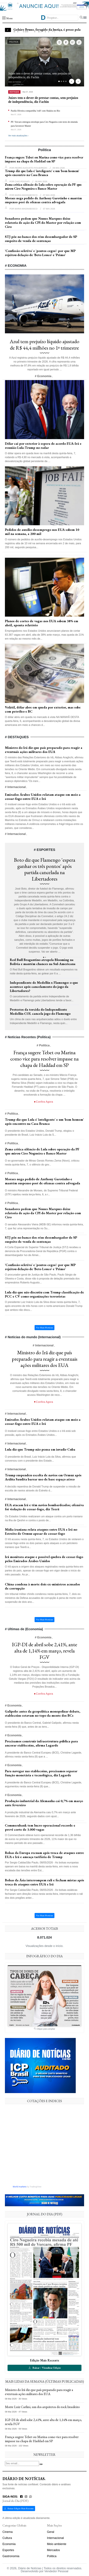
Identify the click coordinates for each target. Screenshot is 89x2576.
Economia (9, 2544)
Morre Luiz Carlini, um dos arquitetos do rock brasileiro (42, 2407)
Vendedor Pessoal (56, 2571)
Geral (50, 2532)
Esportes (8, 2550)
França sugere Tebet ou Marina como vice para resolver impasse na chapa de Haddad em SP (42, 2439)
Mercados (53, 2550)
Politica (52, 2556)
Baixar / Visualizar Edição (44, 2367)
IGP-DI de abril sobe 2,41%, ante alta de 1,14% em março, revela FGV (43, 2422)
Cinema (7, 2532)
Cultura (7, 2538)
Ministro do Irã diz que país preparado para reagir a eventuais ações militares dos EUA (39, 2392)
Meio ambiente (56, 2544)
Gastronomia (10, 2556)
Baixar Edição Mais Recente (19, 2508)
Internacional (55, 2538)
